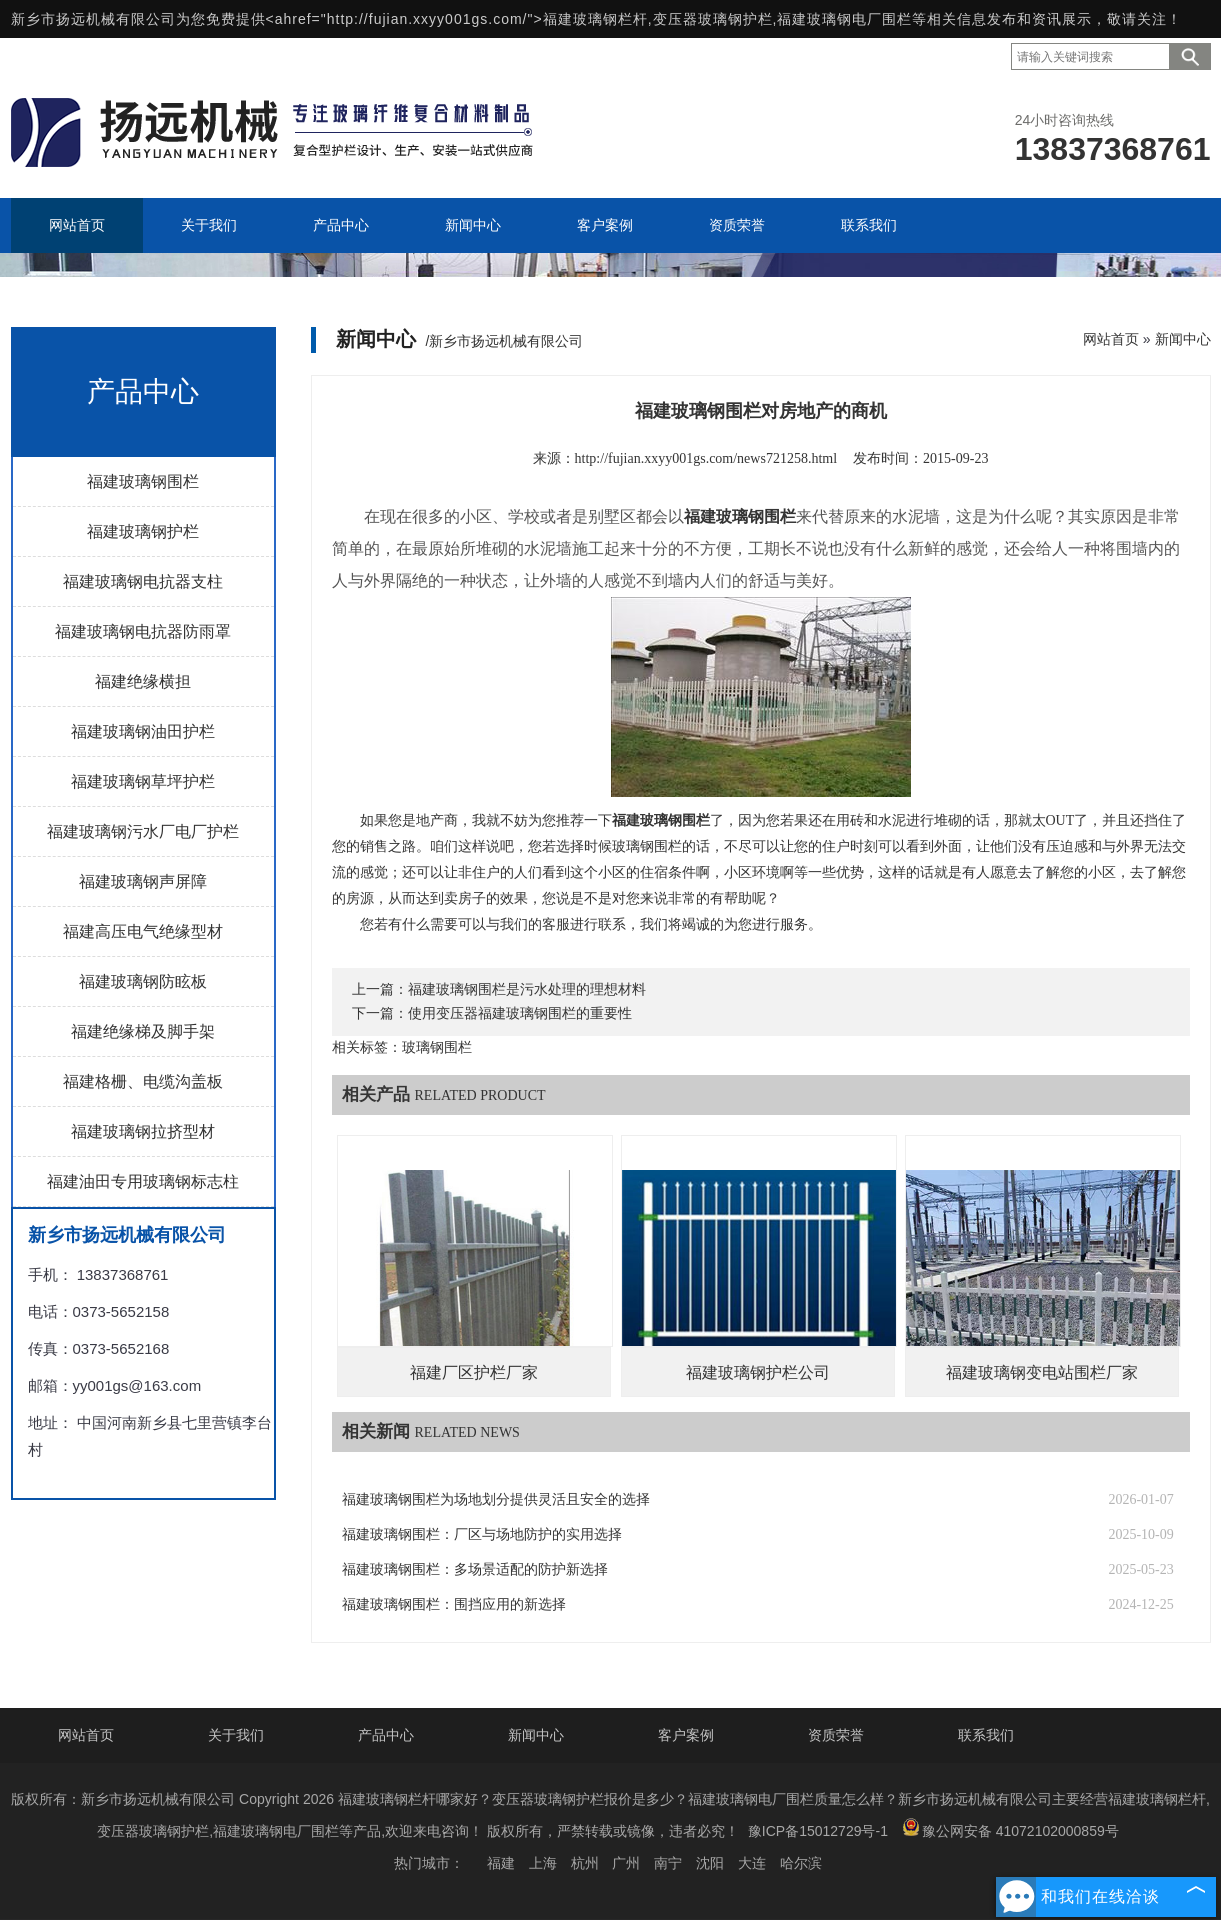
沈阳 (710, 1863)
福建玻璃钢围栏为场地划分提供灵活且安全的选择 (496, 1499)
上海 (543, 1863)
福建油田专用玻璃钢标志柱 (143, 1181)
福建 (501, 1863)
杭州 (585, 1863)
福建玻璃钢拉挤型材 (143, 1131)
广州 (626, 1863)
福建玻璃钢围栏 (143, 481)
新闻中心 (1183, 339)
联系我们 (986, 1735)
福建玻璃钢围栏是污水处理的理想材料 (527, 989)
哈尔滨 (801, 1863)
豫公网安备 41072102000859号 (1010, 1828)
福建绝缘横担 (143, 681)
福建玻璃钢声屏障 (143, 881)
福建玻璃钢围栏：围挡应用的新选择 (454, 1604)
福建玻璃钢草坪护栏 (143, 781)
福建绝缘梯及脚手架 (143, 1031)
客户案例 (686, 1735)
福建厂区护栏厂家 (474, 1372)
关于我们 (236, 1735)
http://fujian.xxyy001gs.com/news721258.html (706, 458)
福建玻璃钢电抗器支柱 (143, 581)
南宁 (668, 1863)
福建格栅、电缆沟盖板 (143, 1081)
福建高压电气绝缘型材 (143, 931)
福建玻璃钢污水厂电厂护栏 (143, 831)
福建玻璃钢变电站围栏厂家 (1042, 1372)
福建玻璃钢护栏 (143, 531)
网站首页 (1111, 339)
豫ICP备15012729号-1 (818, 1831)
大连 (752, 1863)
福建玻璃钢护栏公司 (758, 1372)
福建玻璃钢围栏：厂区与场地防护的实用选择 (482, 1534)
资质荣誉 (836, 1735)
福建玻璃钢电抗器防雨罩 (143, 631)
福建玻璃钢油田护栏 (143, 731)
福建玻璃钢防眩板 (143, 981)
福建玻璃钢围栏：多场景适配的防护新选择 (475, 1569)
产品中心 (386, 1735)
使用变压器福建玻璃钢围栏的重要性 (520, 1013)
